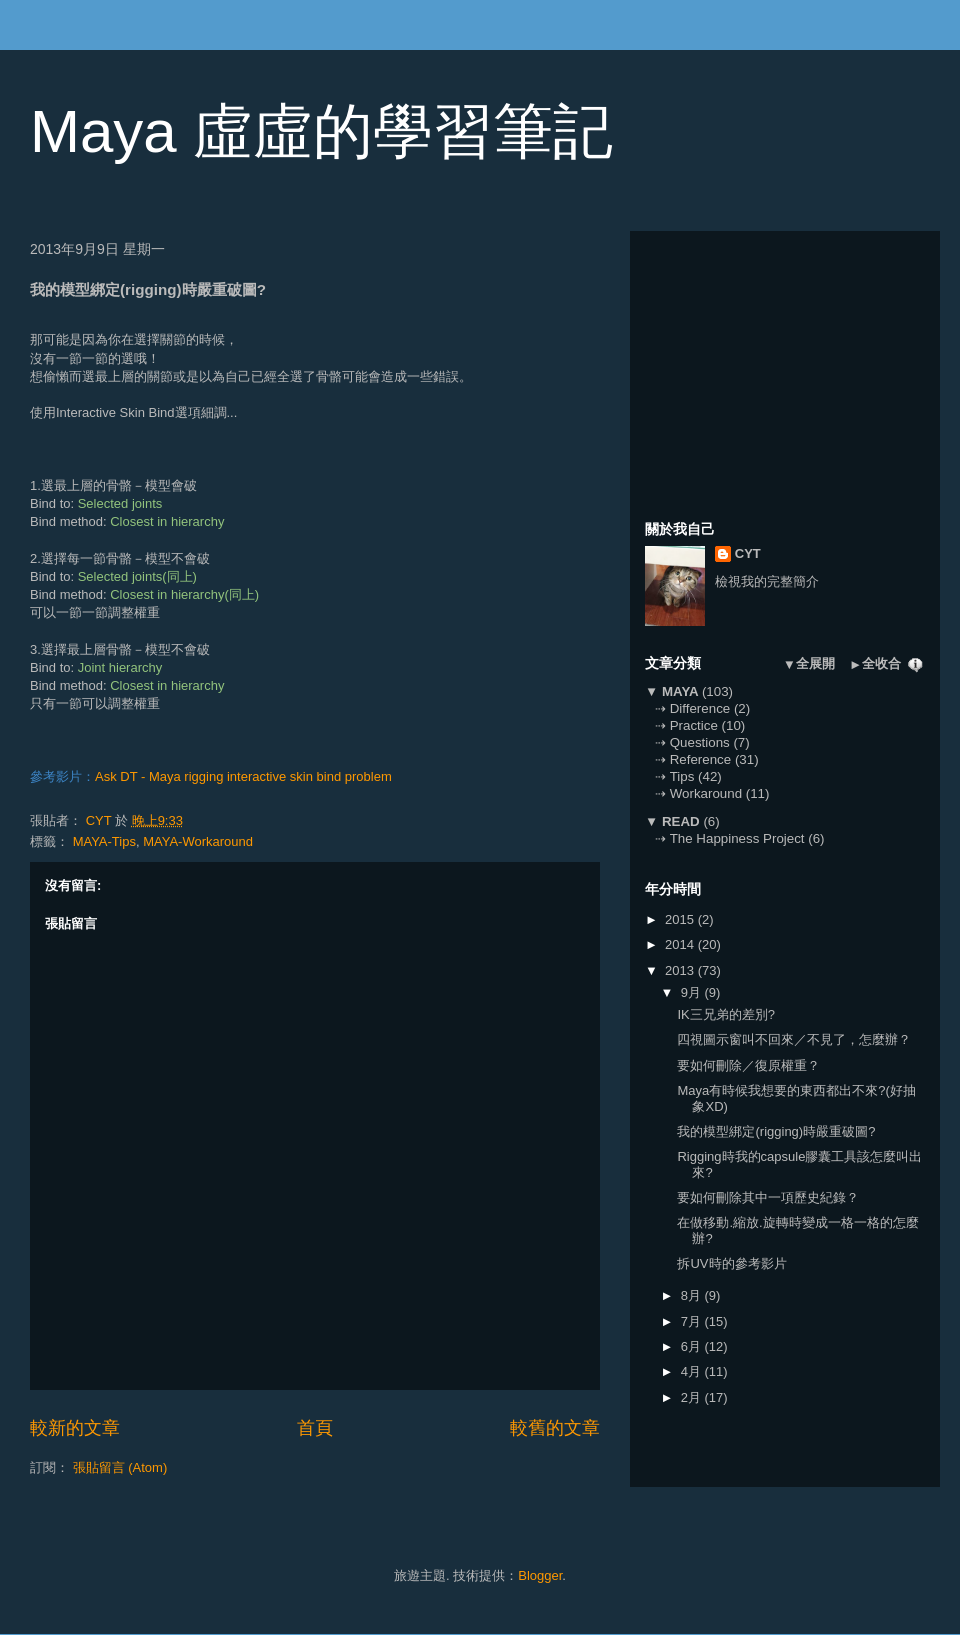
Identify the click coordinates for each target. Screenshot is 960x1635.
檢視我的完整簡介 (767, 581)
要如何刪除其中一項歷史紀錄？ (768, 1197)
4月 (693, 1371)
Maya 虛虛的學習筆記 (321, 131)
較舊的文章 (555, 1428)
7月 (693, 1321)
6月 (693, 1346)
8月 (693, 1295)
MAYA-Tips (104, 841)
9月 (693, 992)
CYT (748, 553)
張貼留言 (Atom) (120, 1467)
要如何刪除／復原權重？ (748, 1065)
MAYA (680, 691)
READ (680, 821)
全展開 (815, 663)
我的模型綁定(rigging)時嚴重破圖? (776, 1131)
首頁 (315, 1428)
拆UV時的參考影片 (731, 1263)
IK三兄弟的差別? (726, 1014)
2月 (693, 1397)
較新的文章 (75, 1428)
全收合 (881, 663)
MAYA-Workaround (198, 841)
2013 (681, 970)
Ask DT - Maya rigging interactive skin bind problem (243, 776)
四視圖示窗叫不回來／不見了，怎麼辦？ (794, 1039)
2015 (681, 919)
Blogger (540, 1575)
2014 (681, 944)
